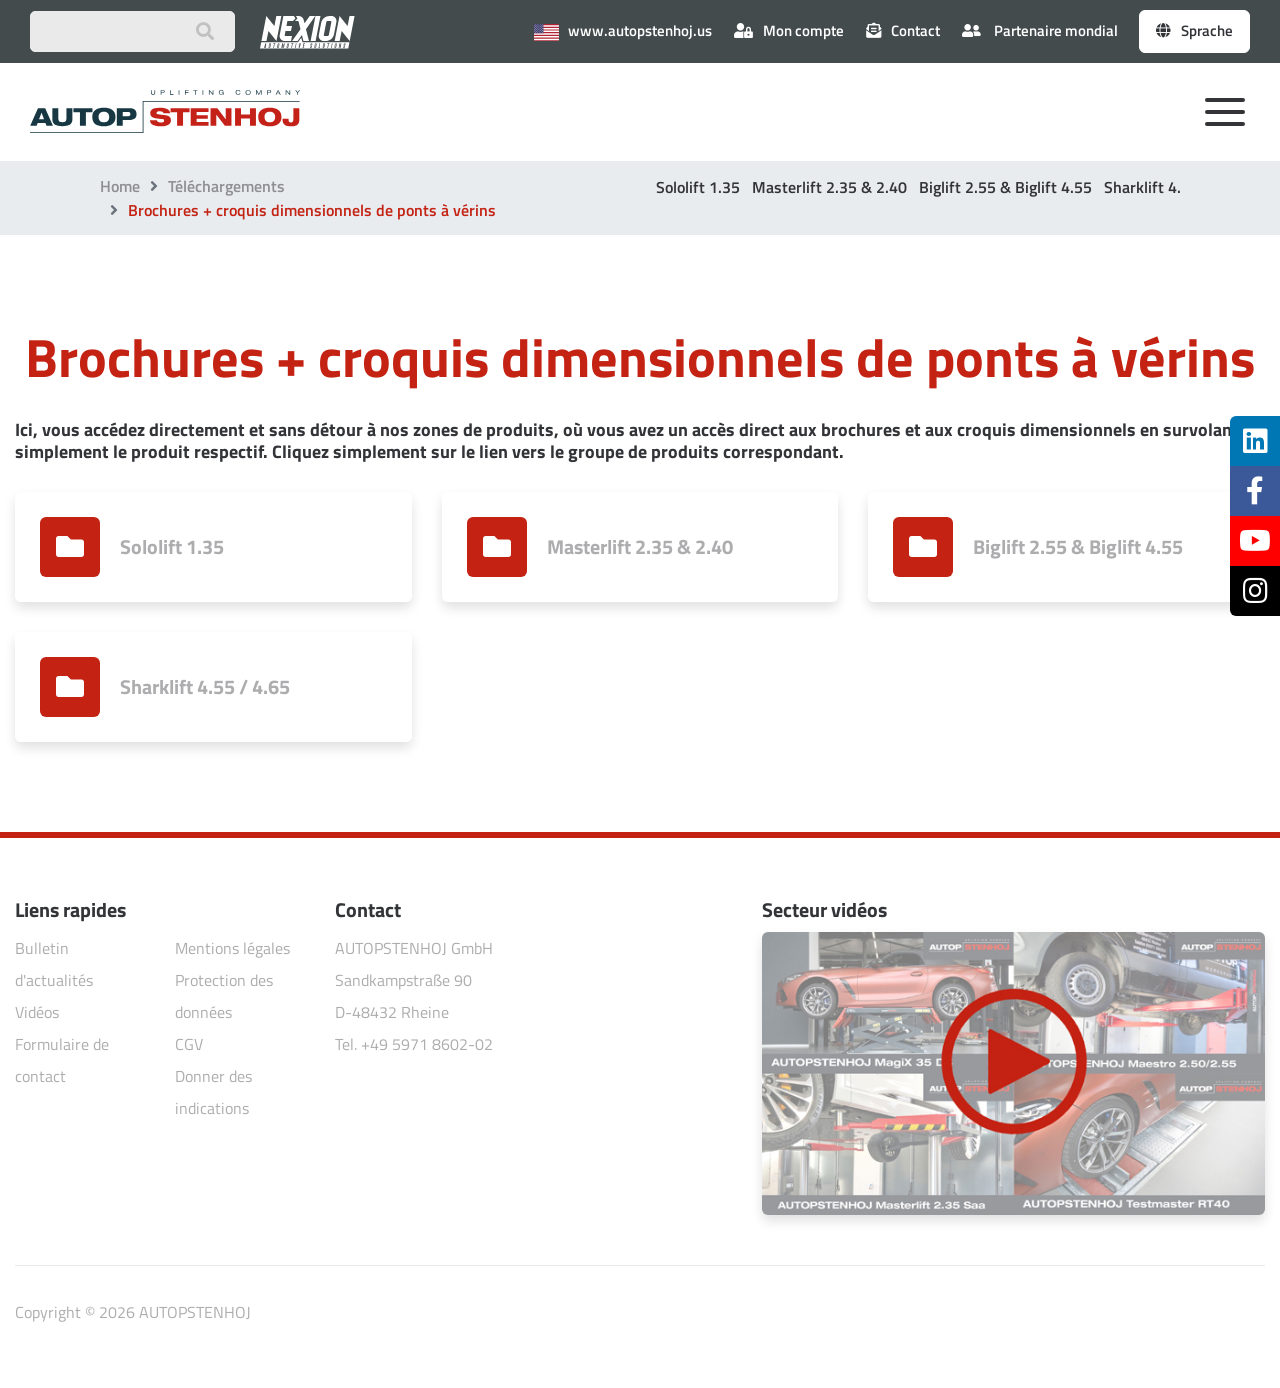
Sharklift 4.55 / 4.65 (1174, 187)
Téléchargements (226, 186)
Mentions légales (232, 948)
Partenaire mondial (1040, 30)
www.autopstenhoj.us (623, 30)
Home (120, 186)
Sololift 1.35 (698, 187)
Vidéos (37, 1012)
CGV (189, 1044)
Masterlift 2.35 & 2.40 (829, 187)
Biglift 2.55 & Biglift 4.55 (1005, 187)
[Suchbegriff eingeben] (132, 31)
